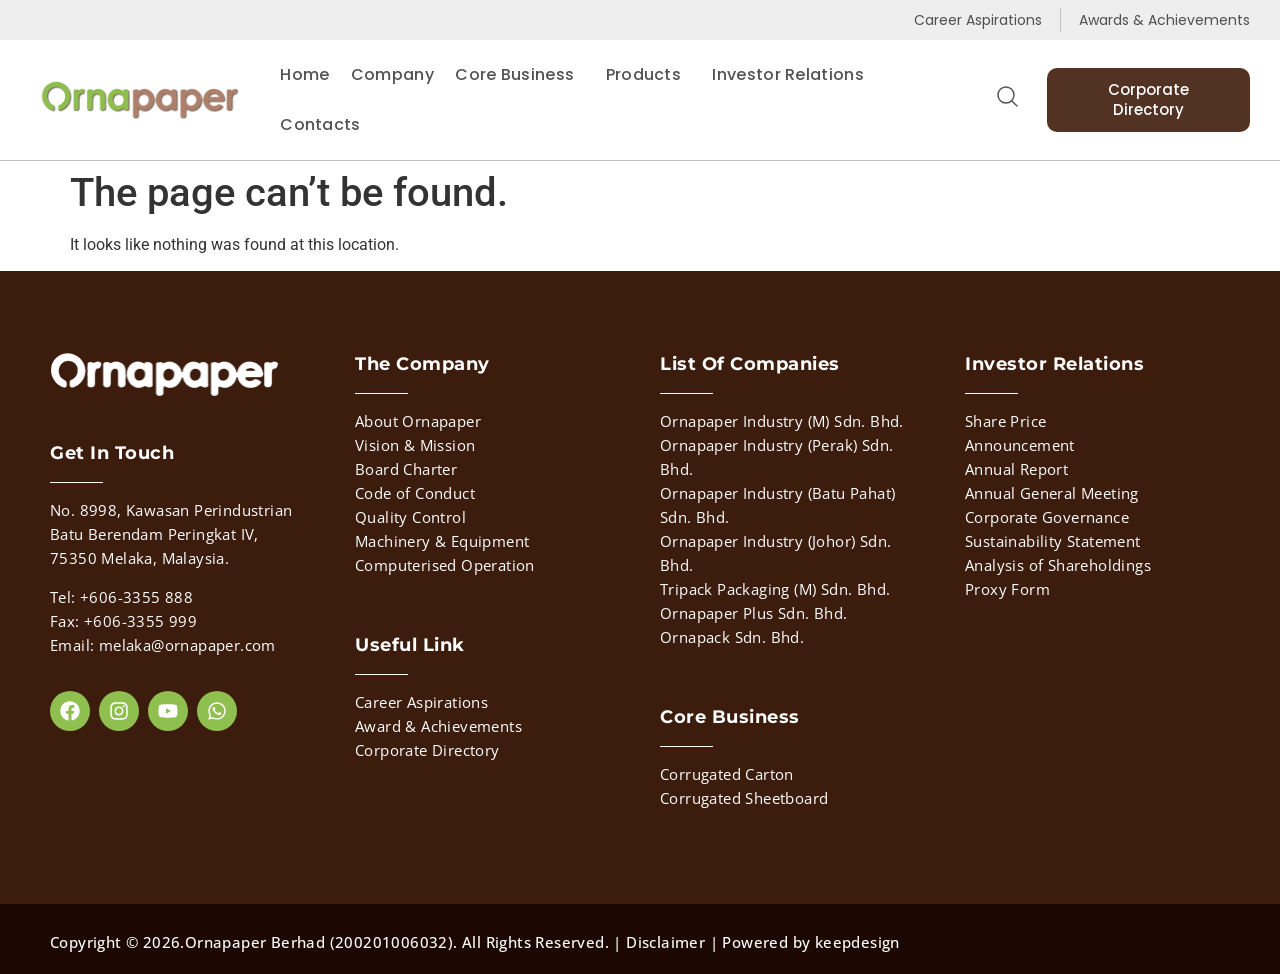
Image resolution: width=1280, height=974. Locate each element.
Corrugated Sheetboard (744, 798)
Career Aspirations (421, 702)
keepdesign (857, 942)
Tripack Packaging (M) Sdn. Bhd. (775, 589)
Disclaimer (665, 942)
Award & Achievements (438, 726)
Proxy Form (1007, 589)
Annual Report (1016, 469)
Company (392, 74)
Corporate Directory (427, 750)
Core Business (519, 74)
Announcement (1020, 445)
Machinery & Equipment (442, 541)
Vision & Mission (415, 445)
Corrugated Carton (727, 774)
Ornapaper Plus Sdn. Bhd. (754, 613)
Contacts (320, 124)
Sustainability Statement (1053, 541)
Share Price (1005, 421)
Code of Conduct (415, 493)
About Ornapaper (418, 421)
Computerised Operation (445, 565)
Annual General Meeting (1052, 493)
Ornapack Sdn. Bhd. (732, 637)
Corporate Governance (1047, 517)
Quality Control (410, 517)
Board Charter (406, 469)
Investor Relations (787, 74)
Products (648, 74)
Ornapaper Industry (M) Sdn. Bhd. (782, 421)
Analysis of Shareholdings (1058, 565)
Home (304, 74)
